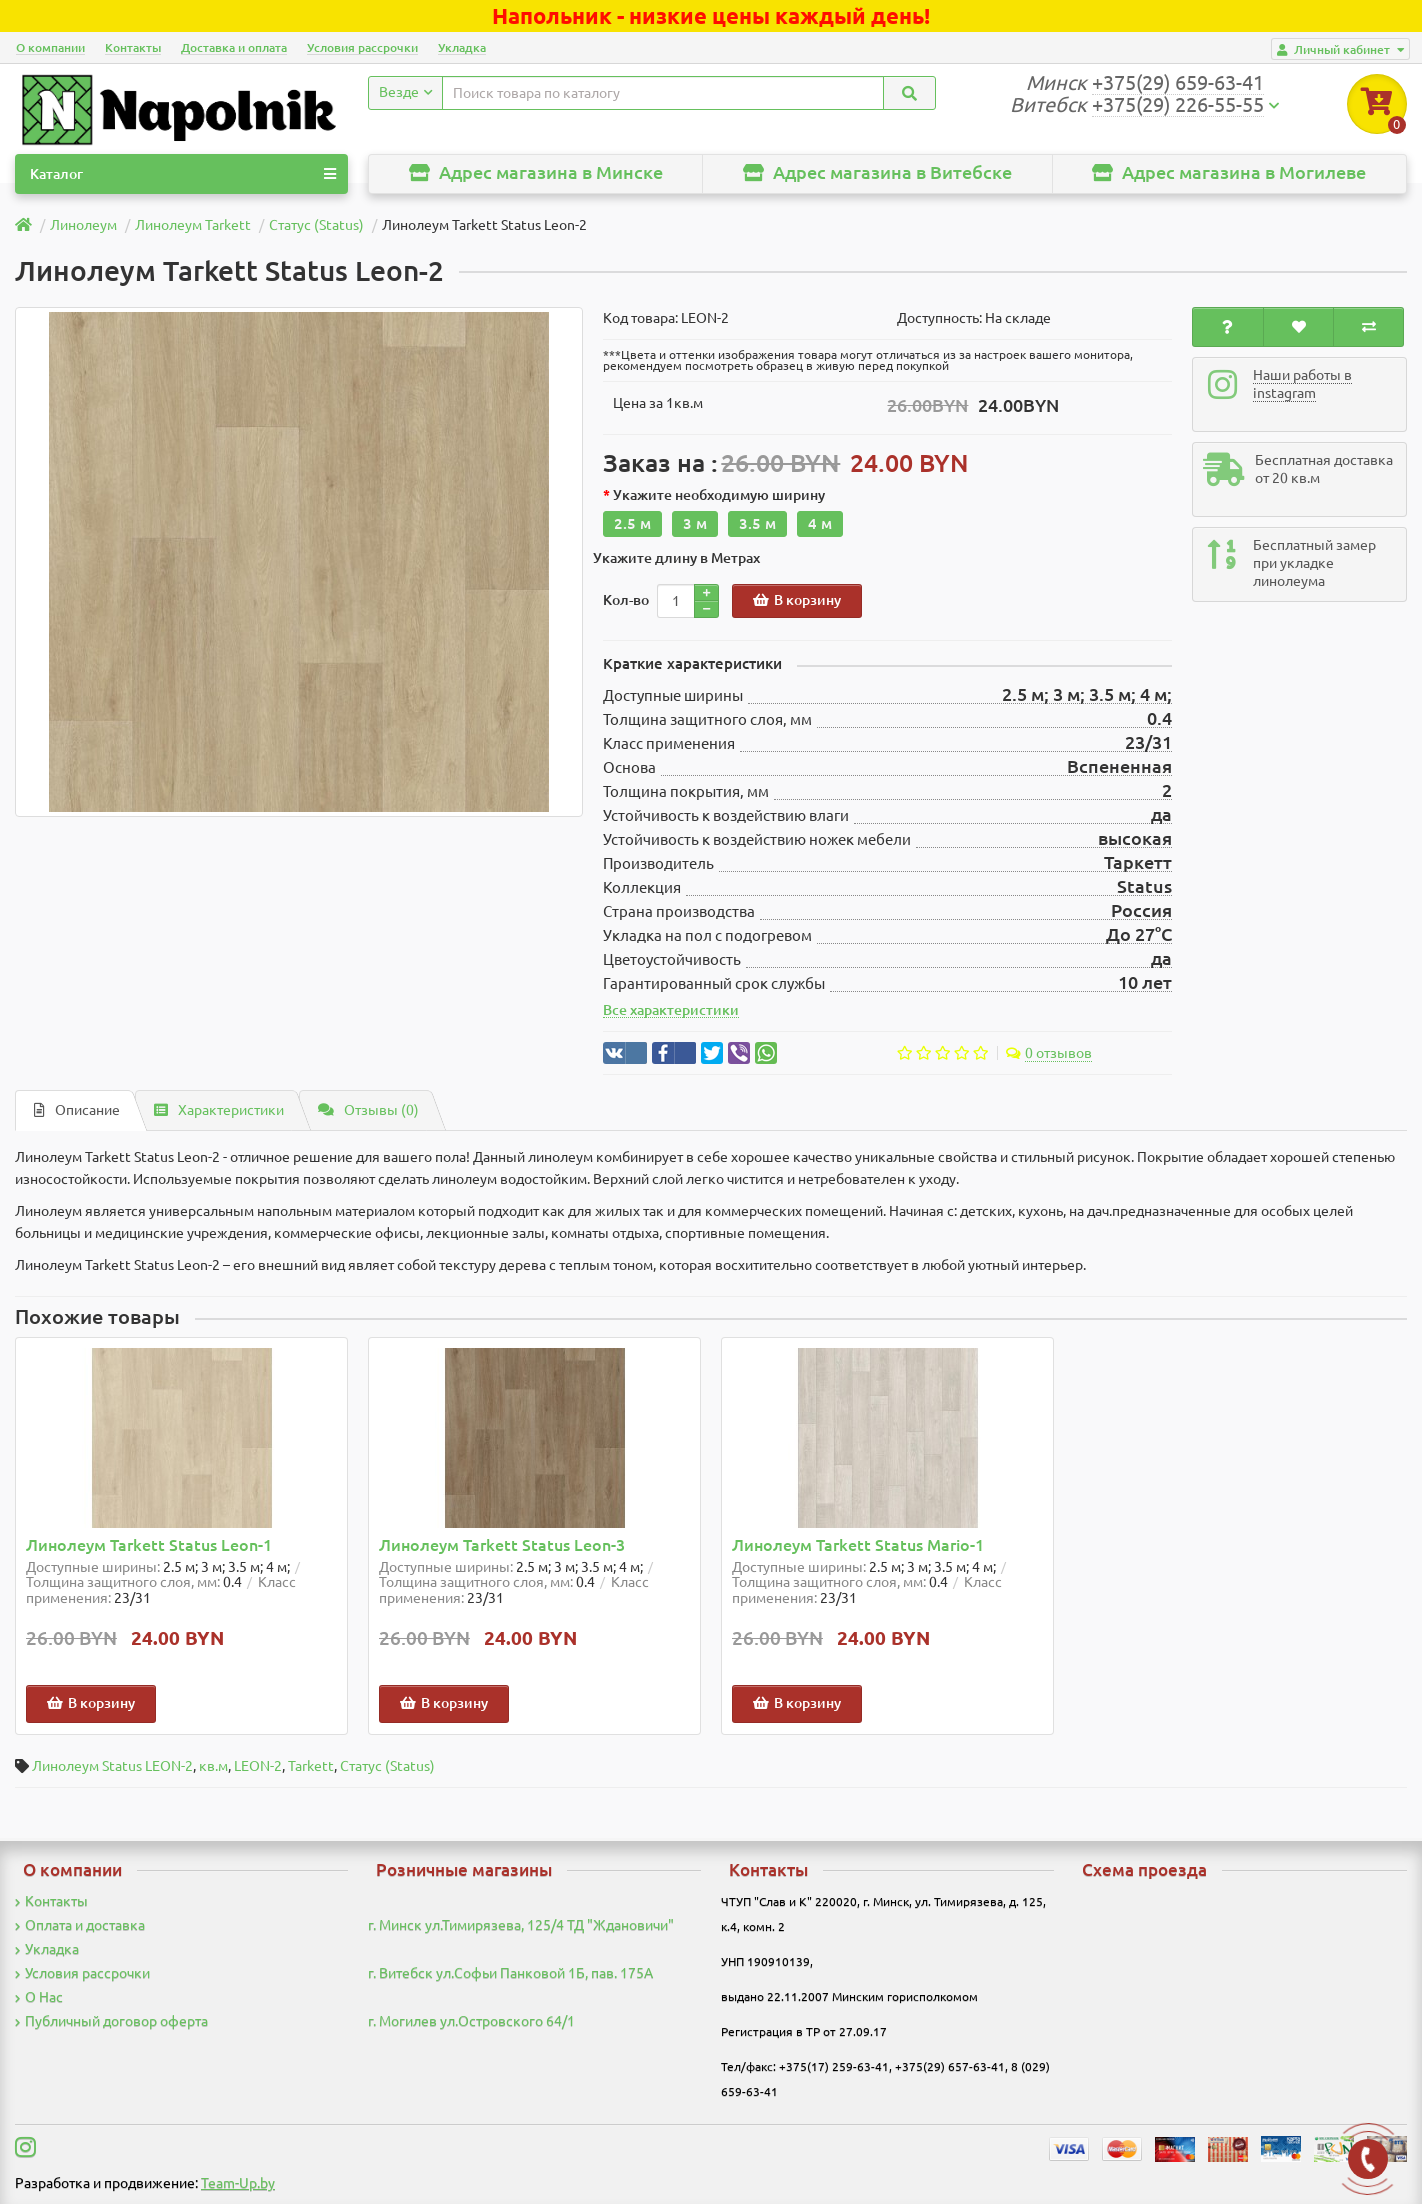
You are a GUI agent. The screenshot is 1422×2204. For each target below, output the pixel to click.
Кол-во (626, 600)
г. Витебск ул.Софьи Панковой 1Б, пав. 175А (510, 1973)
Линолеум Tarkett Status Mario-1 (858, 1545)
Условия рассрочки (362, 47)
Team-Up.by (238, 2183)
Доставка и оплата (234, 47)
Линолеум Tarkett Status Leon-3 (502, 1545)
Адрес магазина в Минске (536, 172)
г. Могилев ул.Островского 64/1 (471, 2021)
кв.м (213, 1766)
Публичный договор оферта (111, 2021)
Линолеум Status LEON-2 (112, 1766)
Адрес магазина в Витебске (877, 172)
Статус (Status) (387, 1766)
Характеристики (219, 1110)
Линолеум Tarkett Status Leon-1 (149, 1545)
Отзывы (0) (368, 1110)
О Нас (39, 1997)
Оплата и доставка (80, 1925)
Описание (77, 1110)
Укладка (462, 47)
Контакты (133, 47)
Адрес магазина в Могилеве (1229, 172)
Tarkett (311, 1766)
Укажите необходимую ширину (719, 495)
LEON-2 (258, 1766)
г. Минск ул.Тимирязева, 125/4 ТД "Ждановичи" (521, 1925)
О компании (50, 47)
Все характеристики (671, 1010)
